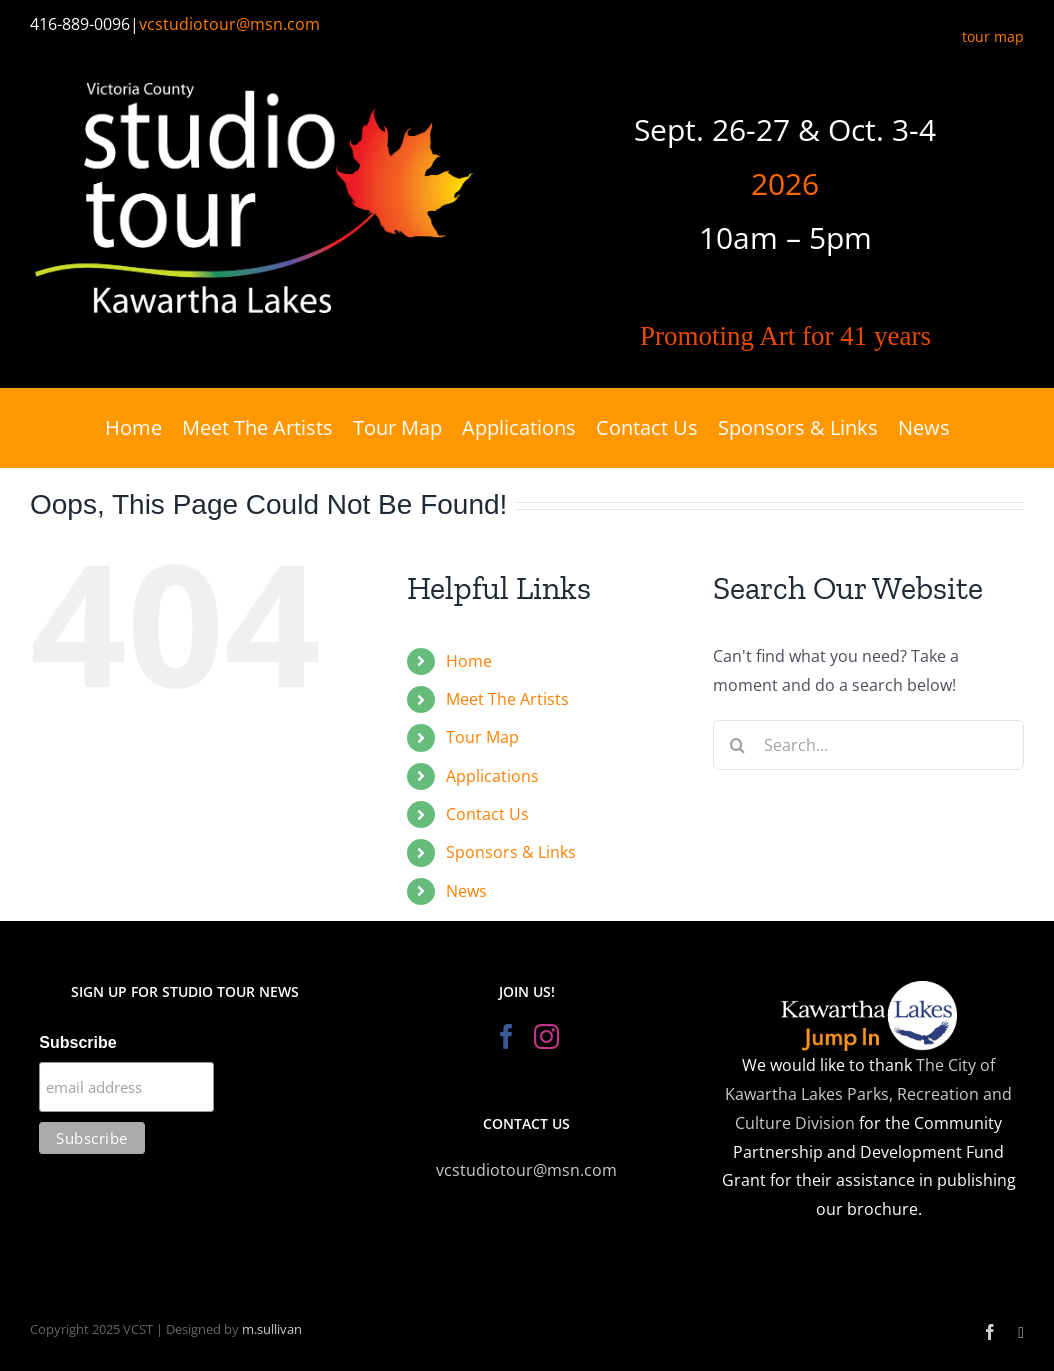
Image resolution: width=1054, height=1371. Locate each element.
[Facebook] (506, 1036)
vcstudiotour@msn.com (229, 24)
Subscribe (77, 1042)
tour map (993, 36)
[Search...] (868, 745)
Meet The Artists (507, 699)
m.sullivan (272, 1329)
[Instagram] (546, 1036)
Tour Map (482, 737)
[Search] (738, 745)
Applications (492, 776)
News (466, 891)
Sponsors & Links (511, 852)
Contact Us (487, 814)
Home (469, 661)
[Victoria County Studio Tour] (255, 71)
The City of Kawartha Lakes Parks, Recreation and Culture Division (868, 1094)
